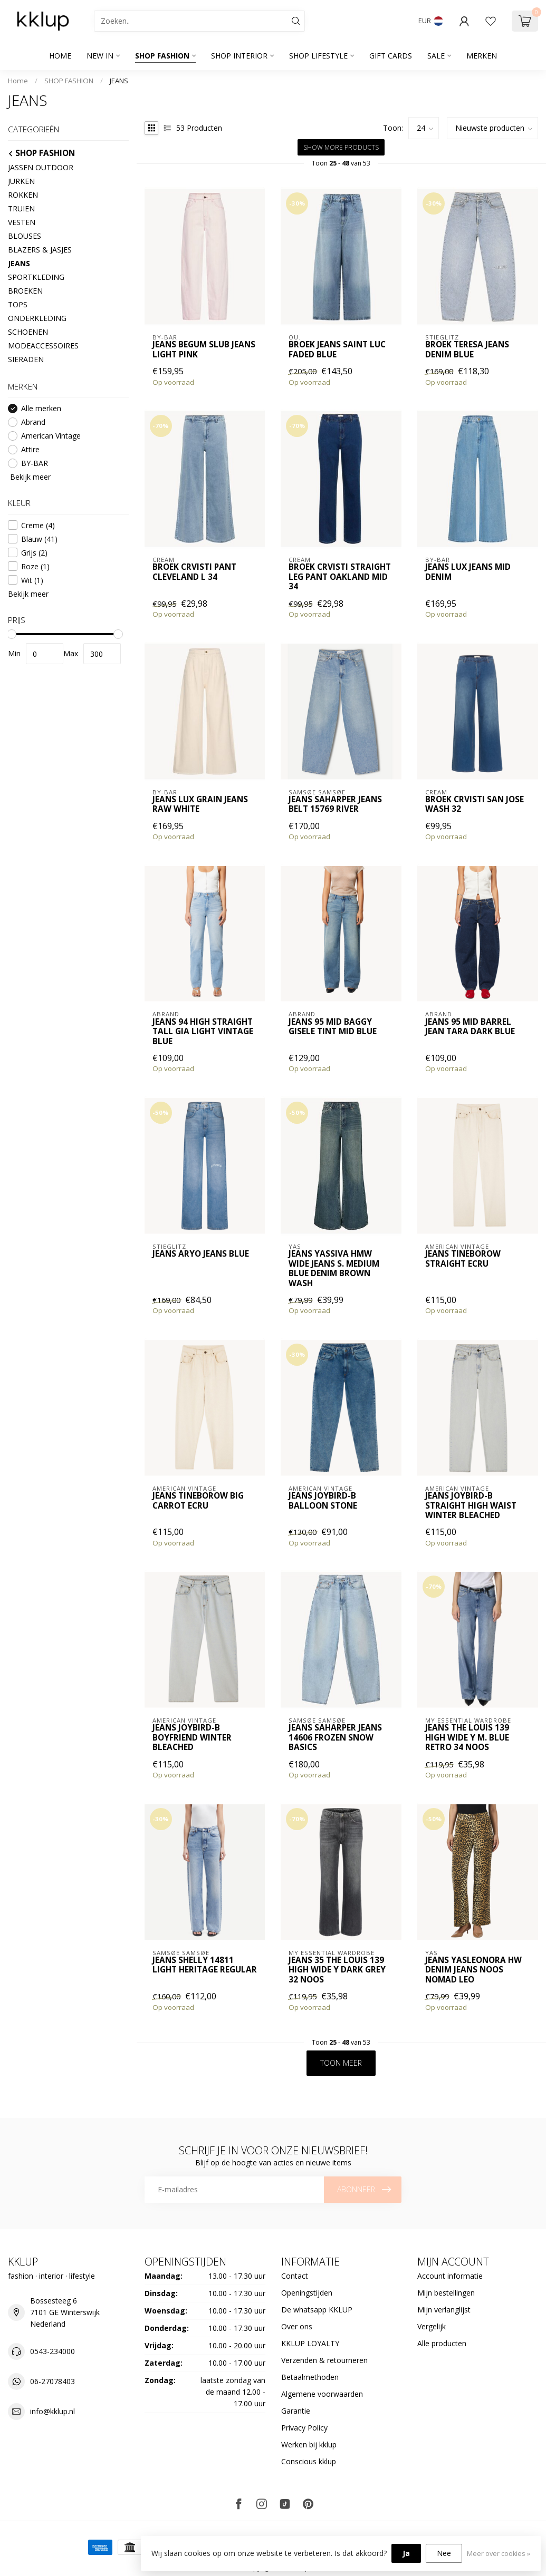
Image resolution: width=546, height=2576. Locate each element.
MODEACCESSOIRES (43, 346)
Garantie (295, 2411)
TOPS (17, 304)
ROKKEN (23, 195)
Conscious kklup (308, 2461)
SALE (436, 56)
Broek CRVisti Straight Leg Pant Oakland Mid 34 (340, 576)
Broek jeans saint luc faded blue (337, 349)
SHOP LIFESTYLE (318, 56)
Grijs (34, 553)
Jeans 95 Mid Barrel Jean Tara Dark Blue (470, 1027)
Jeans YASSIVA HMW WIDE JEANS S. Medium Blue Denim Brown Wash (334, 1268)
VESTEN (21, 222)
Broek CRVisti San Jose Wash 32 (474, 804)
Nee (444, 2553)
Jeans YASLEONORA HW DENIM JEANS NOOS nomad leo (473, 1970)
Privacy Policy (304, 2428)
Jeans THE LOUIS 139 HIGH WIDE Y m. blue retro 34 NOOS (467, 1737)
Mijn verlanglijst (444, 2310)
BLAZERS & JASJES (40, 250)
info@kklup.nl (52, 2411)
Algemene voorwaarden (322, 2394)
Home (60, 56)
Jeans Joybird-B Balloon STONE (323, 1501)
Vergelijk (431, 2326)
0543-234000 (52, 2351)
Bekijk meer (29, 477)
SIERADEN (26, 359)
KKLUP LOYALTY (310, 2343)
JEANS (119, 80)
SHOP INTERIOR (239, 56)
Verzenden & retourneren (324, 2360)
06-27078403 (52, 2381)
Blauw (39, 539)
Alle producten (441, 2343)
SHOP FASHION (162, 56)
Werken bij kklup (309, 2444)
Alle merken (41, 408)
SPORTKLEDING (36, 277)
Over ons (296, 2326)
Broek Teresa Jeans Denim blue (467, 349)
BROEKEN (25, 291)
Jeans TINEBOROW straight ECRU (463, 1259)
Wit (32, 580)
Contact (294, 2276)
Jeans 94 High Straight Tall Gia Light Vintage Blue (202, 1031)
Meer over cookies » (498, 2553)
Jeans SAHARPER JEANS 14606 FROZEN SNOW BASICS (335, 1737)
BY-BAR (34, 463)
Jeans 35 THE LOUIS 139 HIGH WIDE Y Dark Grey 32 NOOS (337, 1970)
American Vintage (51, 436)
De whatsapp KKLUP (316, 2310)
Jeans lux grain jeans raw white (200, 804)
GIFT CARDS (390, 56)
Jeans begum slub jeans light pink (203, 349)
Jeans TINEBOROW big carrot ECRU (198, 1501)
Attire (30, 449)
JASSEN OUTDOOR (40, 167)
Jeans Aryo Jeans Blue (200, 1254)
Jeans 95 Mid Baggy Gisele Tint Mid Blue (333, 1027)
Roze (35, 566)
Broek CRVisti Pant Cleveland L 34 (194, 572)
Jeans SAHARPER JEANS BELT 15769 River (335, 804)
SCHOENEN (28, 332)
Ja (406, 2553)
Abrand (33, 422)
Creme (38, 525)
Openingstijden (306, 2293)
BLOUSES (24, 236)
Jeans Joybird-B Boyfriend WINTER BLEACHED (192, 1737)
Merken (481, 56)
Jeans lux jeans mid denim (468, 572)
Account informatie (450, 2276)
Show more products (341, 147)
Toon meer (341, 2063)
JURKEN (21, 181)
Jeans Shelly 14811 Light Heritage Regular (204, 1965)
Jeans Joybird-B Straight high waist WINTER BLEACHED (470, 1505)
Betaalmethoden (310, 2377)
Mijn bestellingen (446, 2293)
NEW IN (100, 56)
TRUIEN (21, 208)
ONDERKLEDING (37, 318)
